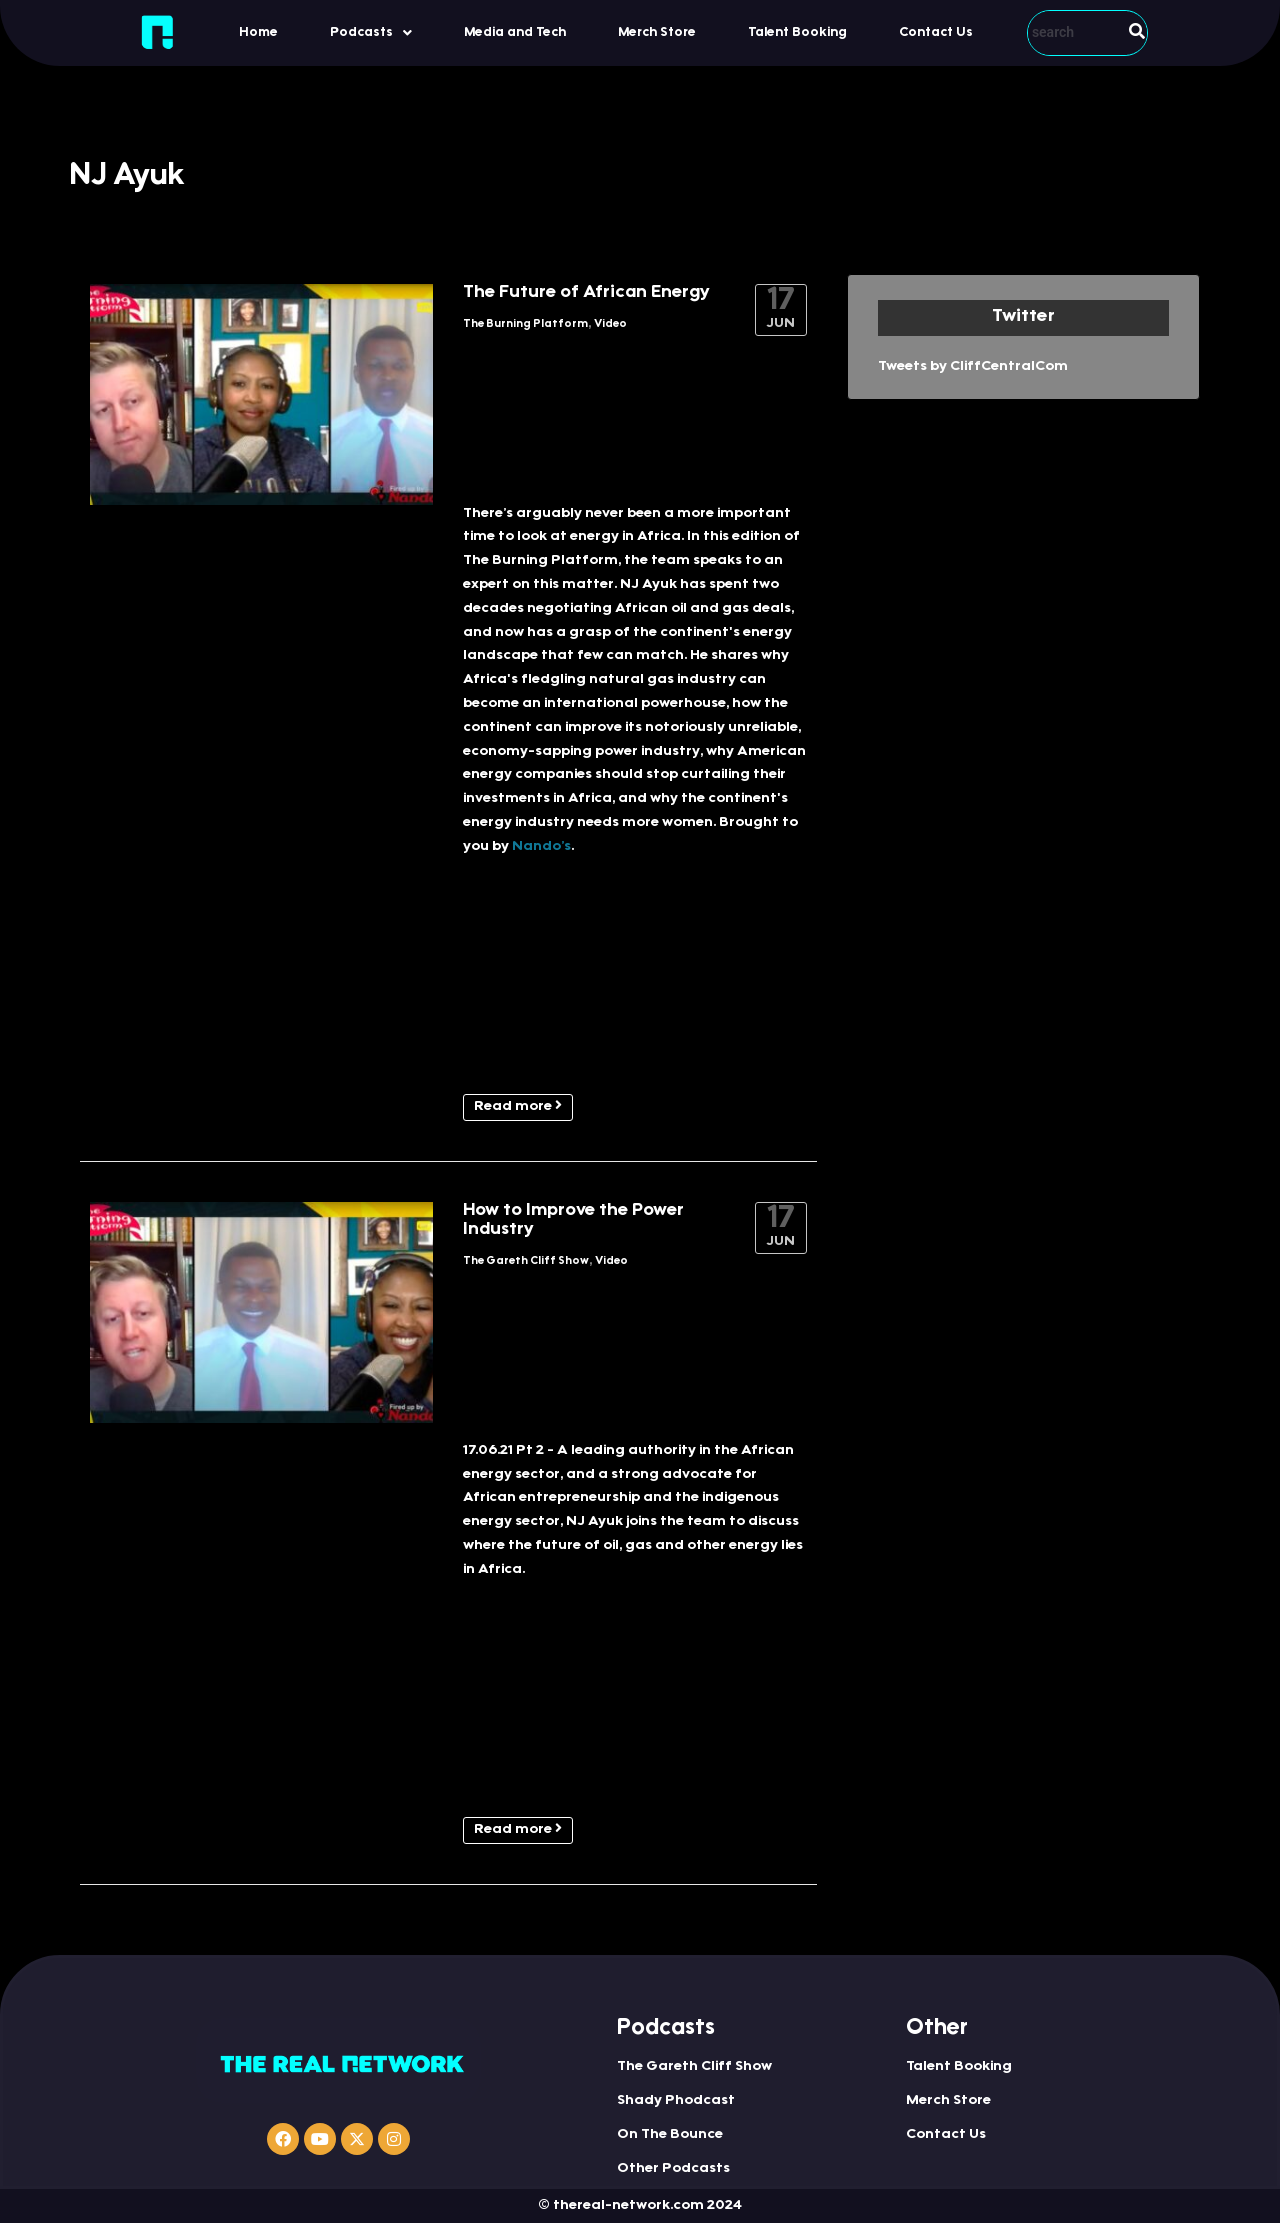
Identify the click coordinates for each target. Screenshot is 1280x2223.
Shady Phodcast (676, 2101)
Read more (518, 1106)
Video (610, 324)
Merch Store (657, 32)
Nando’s (541, 847)
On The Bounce (670, 2135)
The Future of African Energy (586, 293)
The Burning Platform (525, 324)
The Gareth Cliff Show (526, 1261)
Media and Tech (515, 32)
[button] (371, 32)
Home (258, 32)
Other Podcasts (673, 2169)
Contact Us (936, 32)
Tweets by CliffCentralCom (973, 367)
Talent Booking (797, 32)
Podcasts (371, 33)
